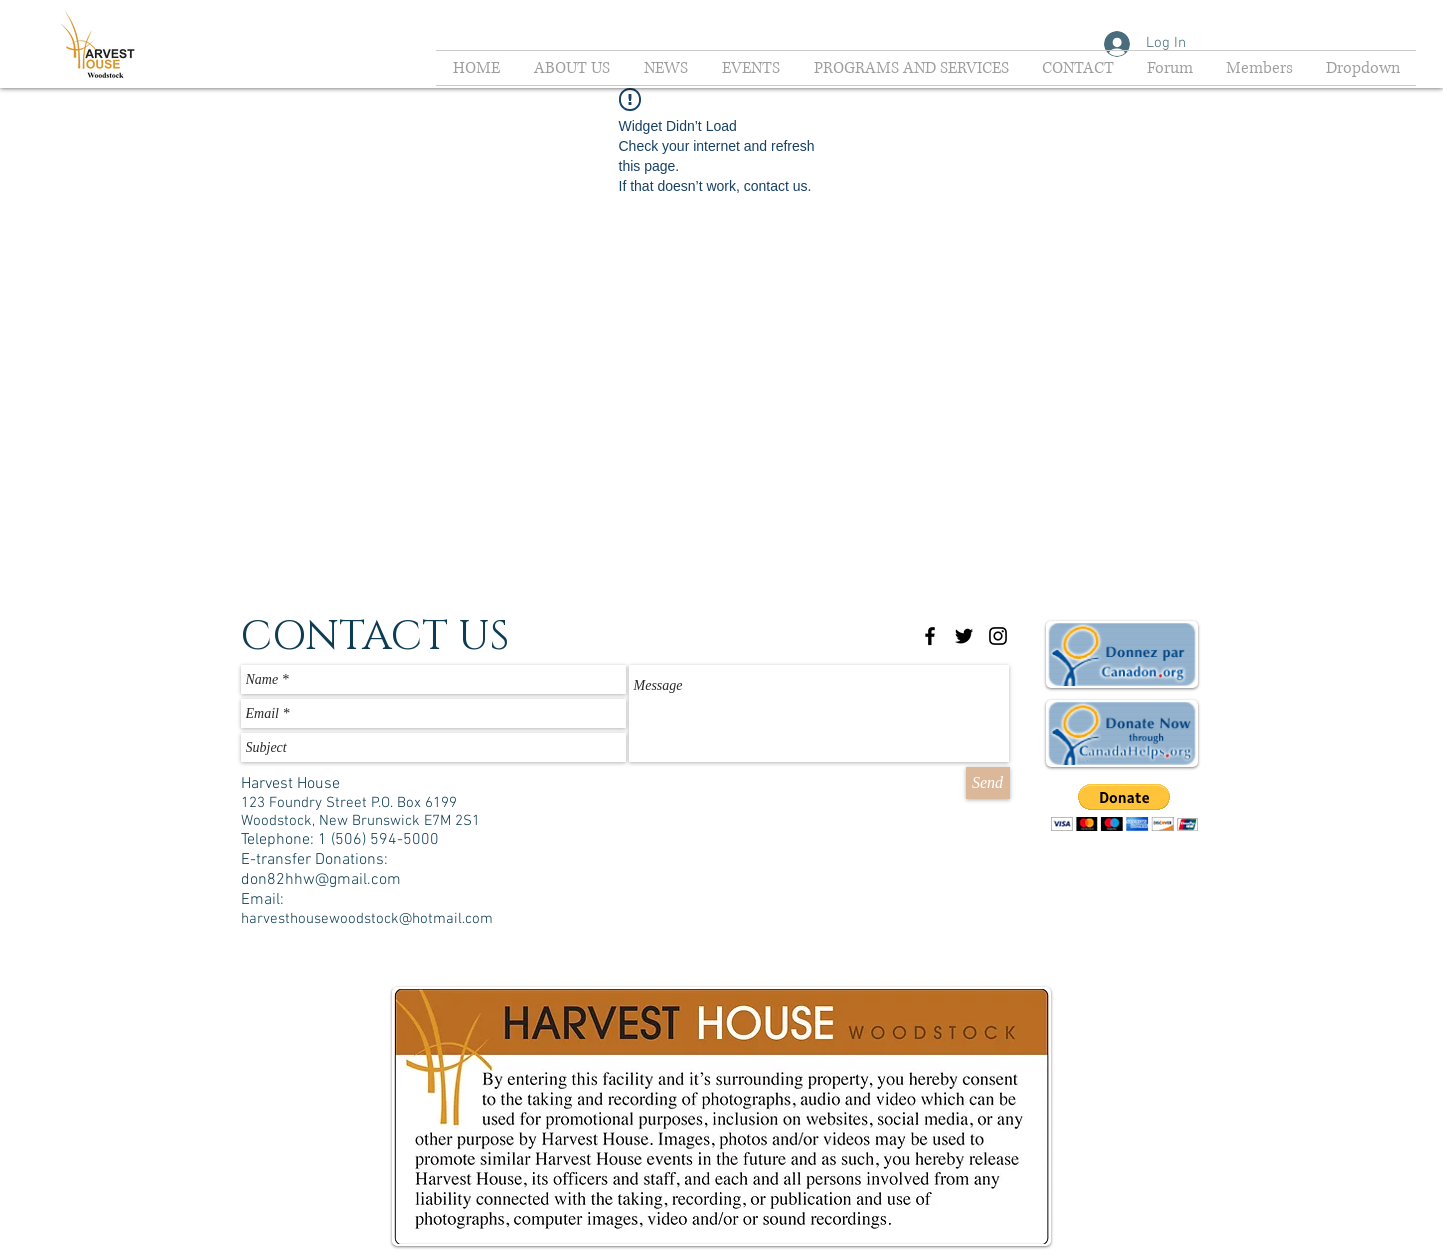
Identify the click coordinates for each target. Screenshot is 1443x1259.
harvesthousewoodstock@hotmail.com (367, 919)
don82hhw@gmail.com (321, 880)
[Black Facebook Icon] (930, 636)
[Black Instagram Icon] (998, 636)
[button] (1124, 807)
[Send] (988, 783)
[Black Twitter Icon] (964, 636)
